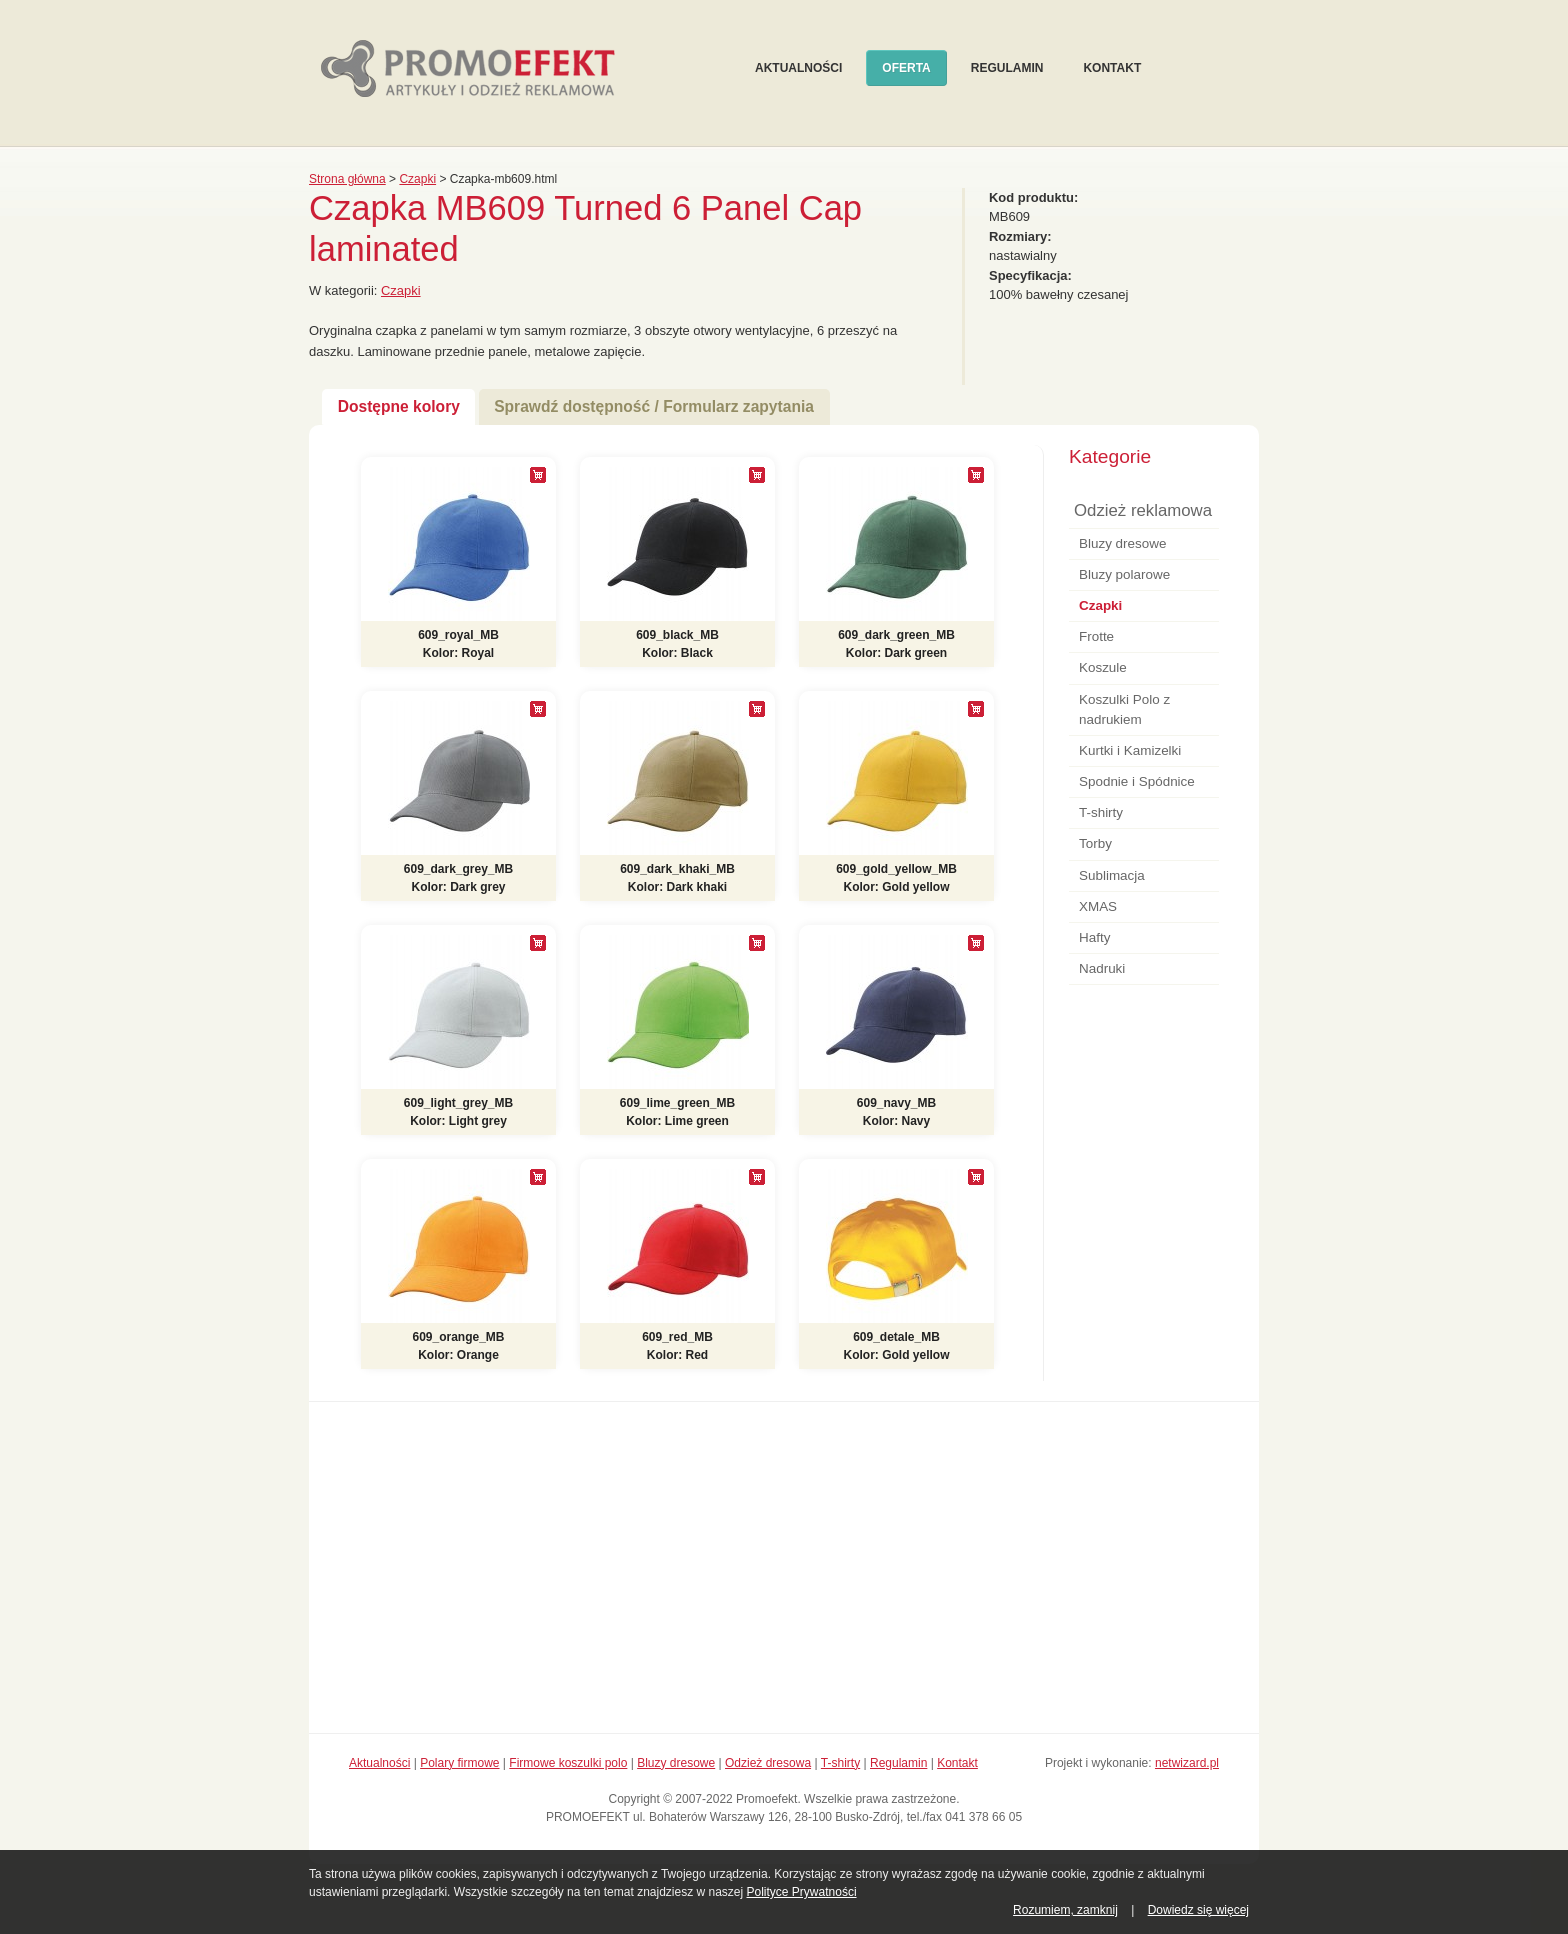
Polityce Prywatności (802, 1892)
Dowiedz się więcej (1198, 1910)
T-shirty (1101, 812)
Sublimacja (1112, 875)
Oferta (906, 68)
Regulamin (1007, 68)
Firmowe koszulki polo (568, 1763)
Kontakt (1112, 68)
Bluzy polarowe (1124, 574)
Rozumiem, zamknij (1065, 1910)
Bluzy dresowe (1122, 543)
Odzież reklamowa (1143, 510)
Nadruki (1102, 968)
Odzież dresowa (768, 1763)
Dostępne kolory (399, 406)
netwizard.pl (1187, 1763)
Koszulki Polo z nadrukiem (1124, 709)
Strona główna (347, 179)
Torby (1095, 843)
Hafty (1094, 937)
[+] (538, 475)
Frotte (1096, 636)
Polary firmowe (459, 1763)
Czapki (417, 179)
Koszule (1103, 667)
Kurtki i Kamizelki (1130, 750)
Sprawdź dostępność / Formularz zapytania (654, 406)
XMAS (1098, 906)
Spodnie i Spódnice (1137, 781)
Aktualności (798, 68)
